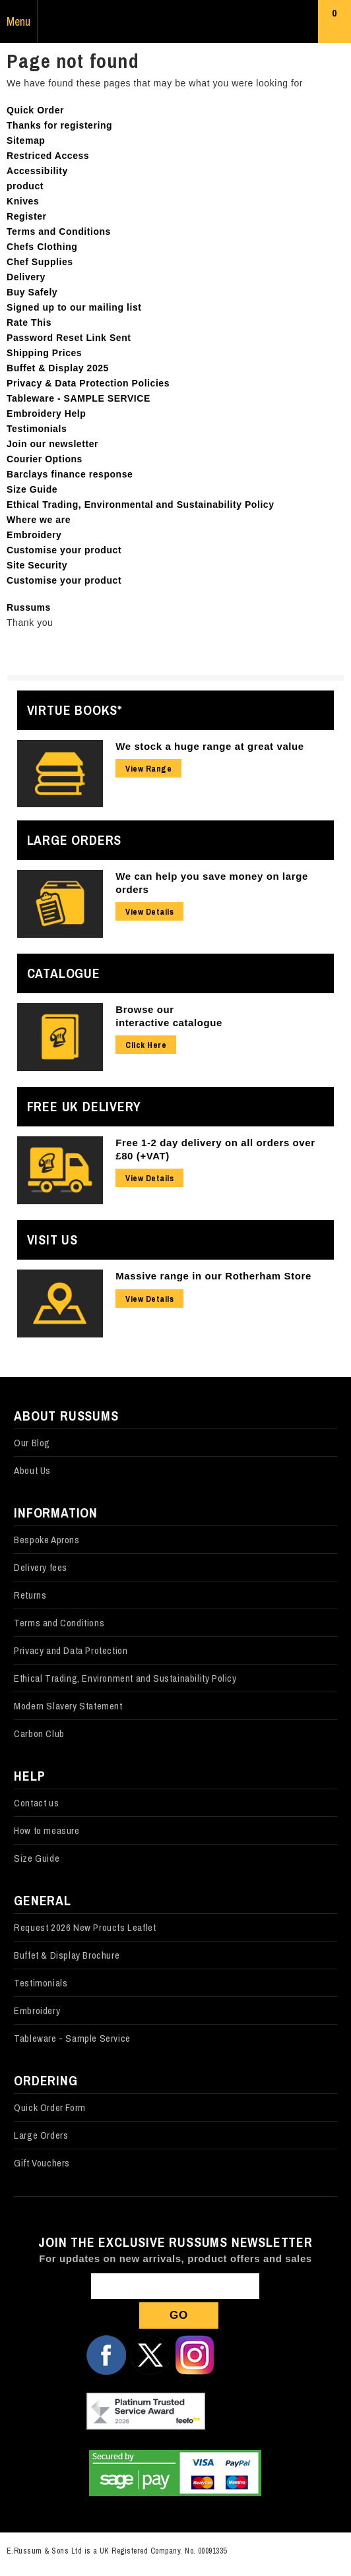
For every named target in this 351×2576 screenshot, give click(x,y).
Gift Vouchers (42, 2163)
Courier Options (44, 459)
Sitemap (26, 140)
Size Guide (32, 489)
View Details (149, 911)
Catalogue (63, 973)
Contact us (36, 1803)
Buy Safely (32, 292)
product (25, 186)
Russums (175, 22)
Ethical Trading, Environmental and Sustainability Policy (140, 504)
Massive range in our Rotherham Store (213, 1275)
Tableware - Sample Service (72, 2038)
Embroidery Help (46, 413)
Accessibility (37, 171)
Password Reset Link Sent (69, 337)
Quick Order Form (50, 2107)
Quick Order (35, 110)
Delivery (26, 277)
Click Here (145, 1045)
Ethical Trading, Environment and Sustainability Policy (125, 1678)
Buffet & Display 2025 (58, 368)
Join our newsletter (52, 444)
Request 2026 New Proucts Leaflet (85, 1927)
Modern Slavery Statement (68, 1706)
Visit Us (52, 1239)
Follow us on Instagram (194, 2355)
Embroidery (34, 535)
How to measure (46, 1830)
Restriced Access (48, 155)
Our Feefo (145, 2412)
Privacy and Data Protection (70, 1650)
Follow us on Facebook (106, 2355)
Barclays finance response (70, 474)
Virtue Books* (74, 710)
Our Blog (32, 1443)
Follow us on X (150, 2355)
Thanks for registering (59, 125)
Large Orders (74, 840)
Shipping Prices (44, 353)
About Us (32, 1470)
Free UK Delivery (84, 1106)
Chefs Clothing (42, 246)
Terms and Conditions (59, 231)
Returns (30, 1595)
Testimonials (37, 428)
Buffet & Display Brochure (66, 1955)
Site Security (37, 565)
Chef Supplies (40, 262)
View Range (148, 768)
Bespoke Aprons (46, 1540)
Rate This (29, 322)
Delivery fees (40, 1567)
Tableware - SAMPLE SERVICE (78, 398)
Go (179, 2315)
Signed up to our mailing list (74, 307)
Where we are (39, 519)
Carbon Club (39, 1733)
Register (27, 216)
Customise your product (64, 550)
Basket (335, 24)
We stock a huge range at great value (209, 746)
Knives (23, 201)
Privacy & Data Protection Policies (88, 383)
